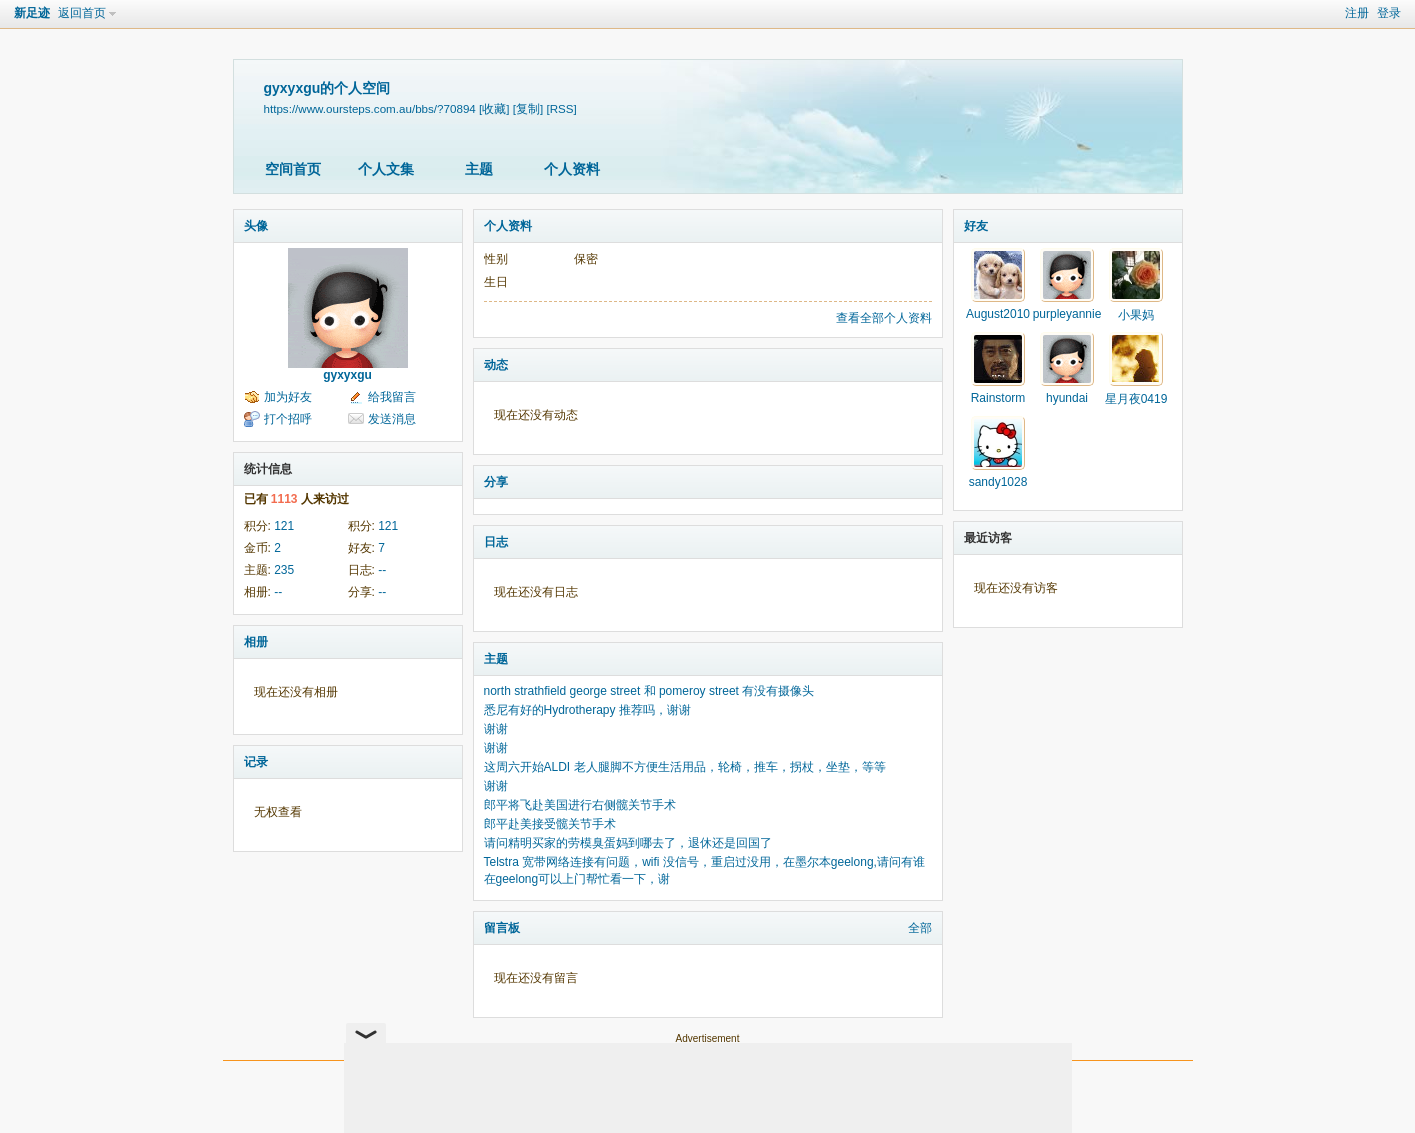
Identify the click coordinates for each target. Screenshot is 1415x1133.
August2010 (998, 314)
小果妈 (1136, 315)
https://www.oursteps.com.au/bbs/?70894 (370, 108)
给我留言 (392, 397)
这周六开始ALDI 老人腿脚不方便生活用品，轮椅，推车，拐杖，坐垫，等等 (685, 767)
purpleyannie (1067, 314)
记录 (256, 762)
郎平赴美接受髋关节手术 (550, 824)
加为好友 (288, 397)
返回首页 (82, 13)
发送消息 (392, 419)
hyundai (1067, 398)
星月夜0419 (1136, 399)
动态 (496, 365)
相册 (256, 642)
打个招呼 (288, 419)
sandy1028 (998, 482)
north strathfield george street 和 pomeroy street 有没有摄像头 (649, 691)
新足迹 (32, 13)
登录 (1389, 13)
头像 (256, 226)
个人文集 (386, 169)
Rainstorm (998, 398)
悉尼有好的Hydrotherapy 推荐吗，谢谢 (587, 710)
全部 (920, 928)
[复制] (528, 108)
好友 (976, 226)
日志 (496, 542)
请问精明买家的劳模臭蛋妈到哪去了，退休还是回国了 (628, 843)
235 (284, 570)
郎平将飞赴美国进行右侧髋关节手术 (580, 805)
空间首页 (293, 169)
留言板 (502, 928)
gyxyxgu (347, 375)
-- (382, 570)
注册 (1357, 13)
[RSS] (561, 108)
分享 (496, 482)
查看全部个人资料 (884, 318)
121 (284, 526)
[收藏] (494, 108)
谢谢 (496, 729)
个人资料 (572, 169)
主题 (479, 169)
